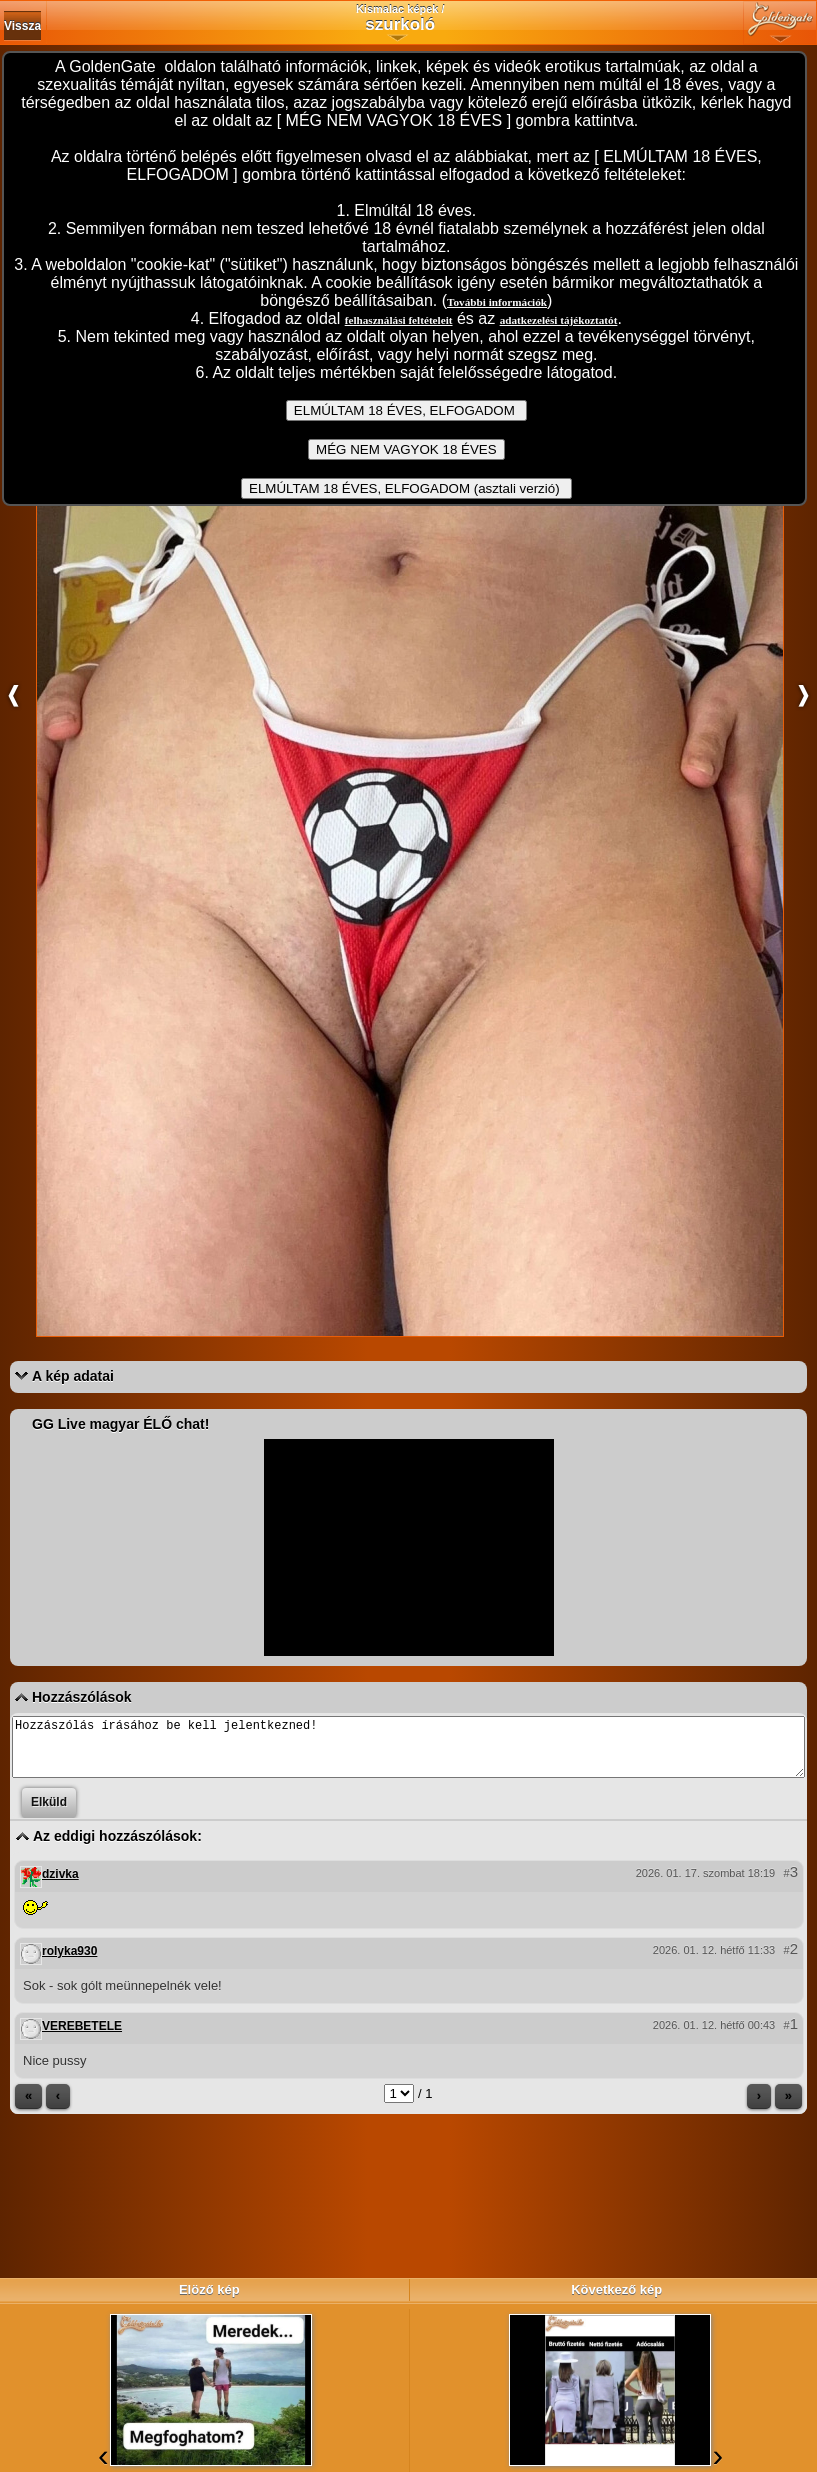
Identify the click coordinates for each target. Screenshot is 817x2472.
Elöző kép (209, 2289)
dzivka (60, 1886)
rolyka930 (69, 1963)
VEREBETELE (82, 2038)
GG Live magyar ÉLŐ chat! (120, 1424)
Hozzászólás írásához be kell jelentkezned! (408, 1753)
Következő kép (616, 2289)
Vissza (22, 26)
